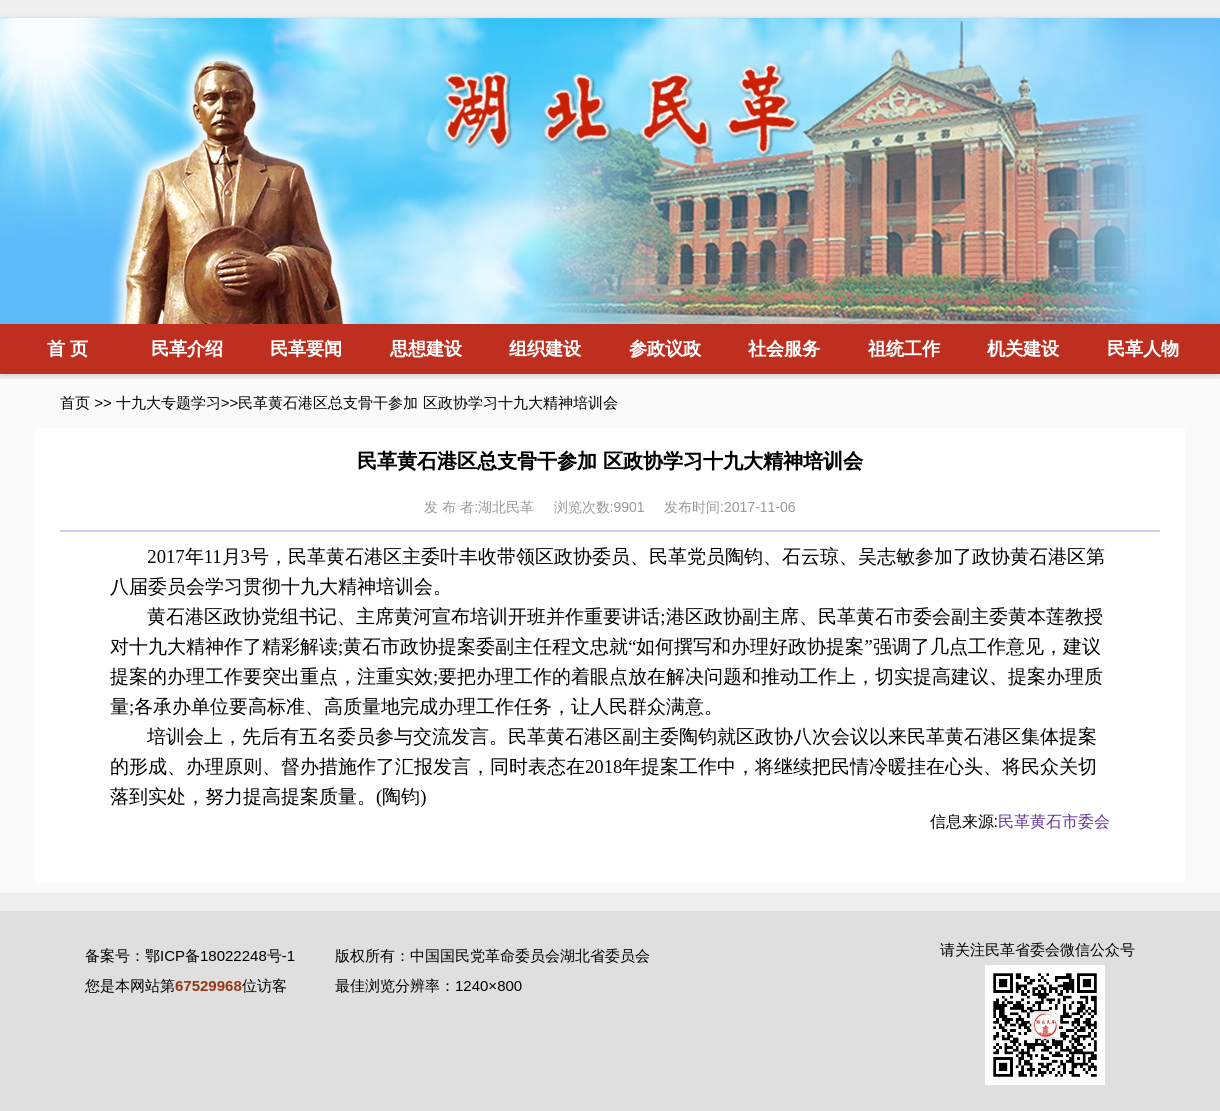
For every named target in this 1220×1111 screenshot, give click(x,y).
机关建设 (1023, 349)
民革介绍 (187, 349)
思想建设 (426, 349)
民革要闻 (306, 349)
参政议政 (665, 349)
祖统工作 (904, 349)
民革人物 (1143, 349)
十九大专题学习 (168, 402)
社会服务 (784, 349)
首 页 (67, 349)
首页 (75, 402)
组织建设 (545, 349)
